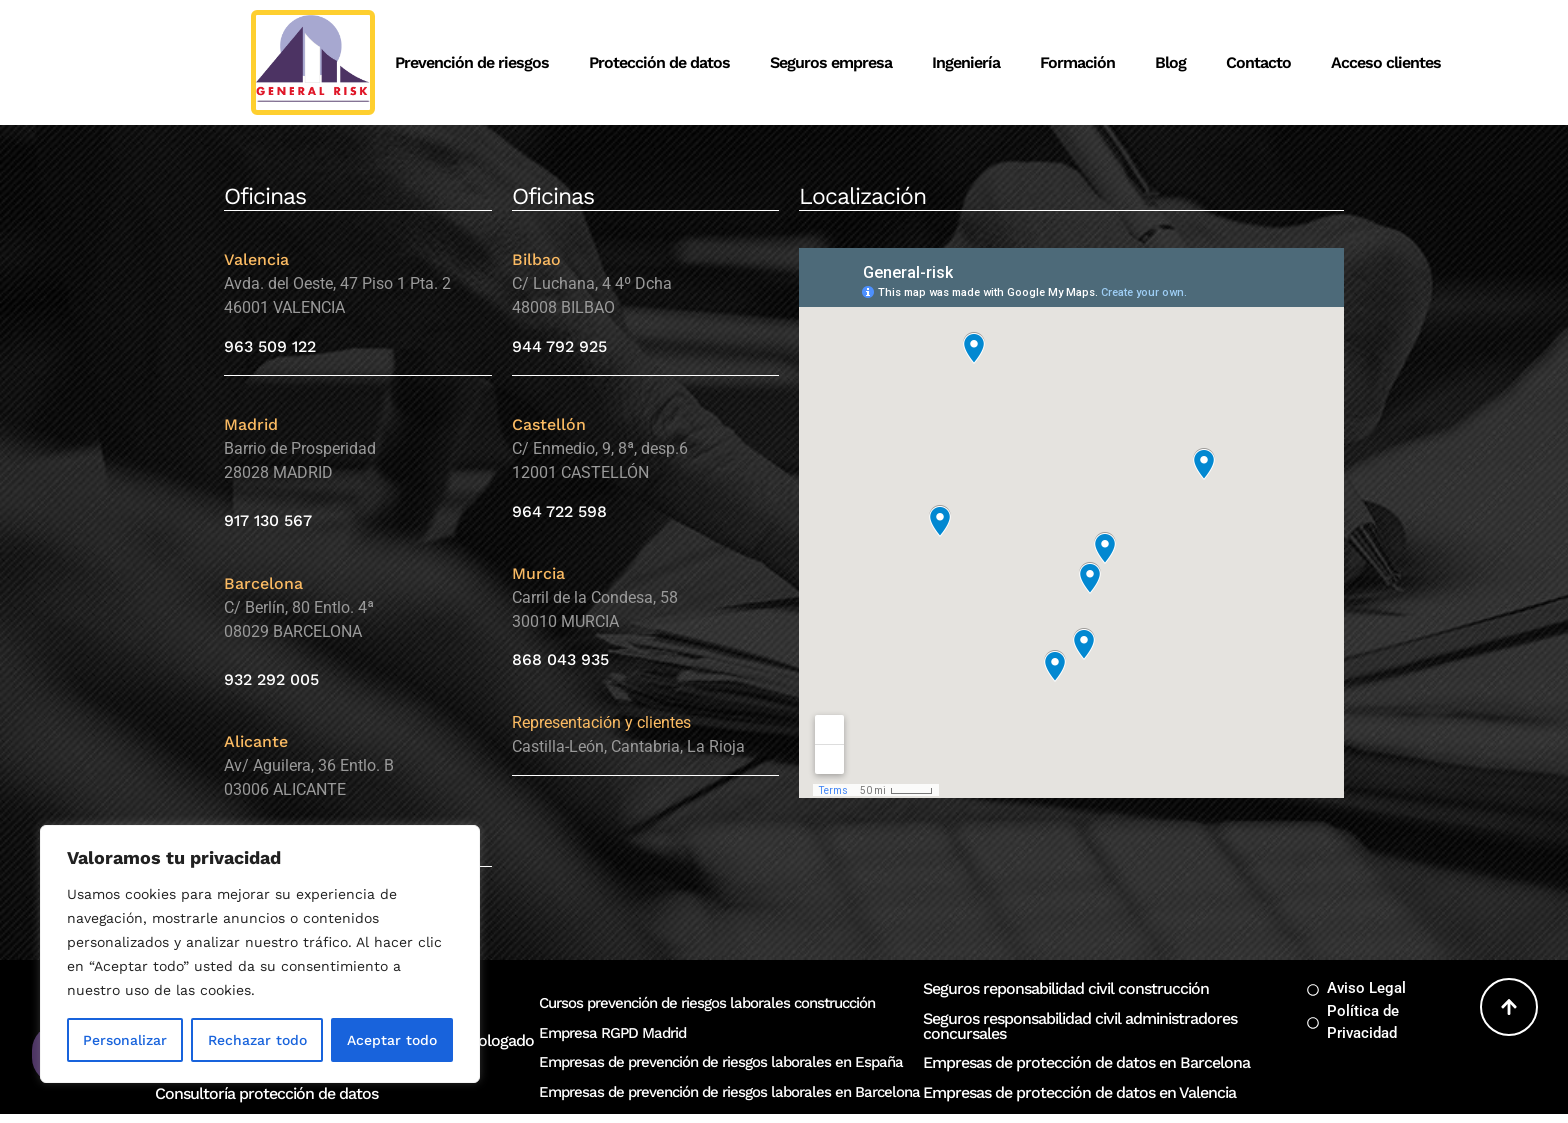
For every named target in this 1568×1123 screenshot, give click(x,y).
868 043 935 (560, 659)
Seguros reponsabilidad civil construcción (1066, 988)
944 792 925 (559, 346)
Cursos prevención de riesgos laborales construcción (707, 1003)
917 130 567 (268, 520)
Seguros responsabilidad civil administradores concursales (1080, 1026)
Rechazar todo (256, 1040)
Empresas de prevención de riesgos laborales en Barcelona (729, 1092)
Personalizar (125, 1040)
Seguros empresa (831, 62)
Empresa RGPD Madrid (612, 1033)
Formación (1077, 62)
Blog (1170, 62)
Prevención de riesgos (472, 62)
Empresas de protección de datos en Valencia (1079, 1092)
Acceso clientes (1386, 62)
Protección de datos (659, 62)
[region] (260, 954)
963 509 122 (270, 346)
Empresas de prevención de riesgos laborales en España (721, 1062)
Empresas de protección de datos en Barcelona (1086, 1062)
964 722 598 (559, 511)
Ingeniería (966, 62)
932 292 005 (271, 679)
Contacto (1258, 62)
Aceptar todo (392, 1040)
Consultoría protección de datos (266, 1093)
